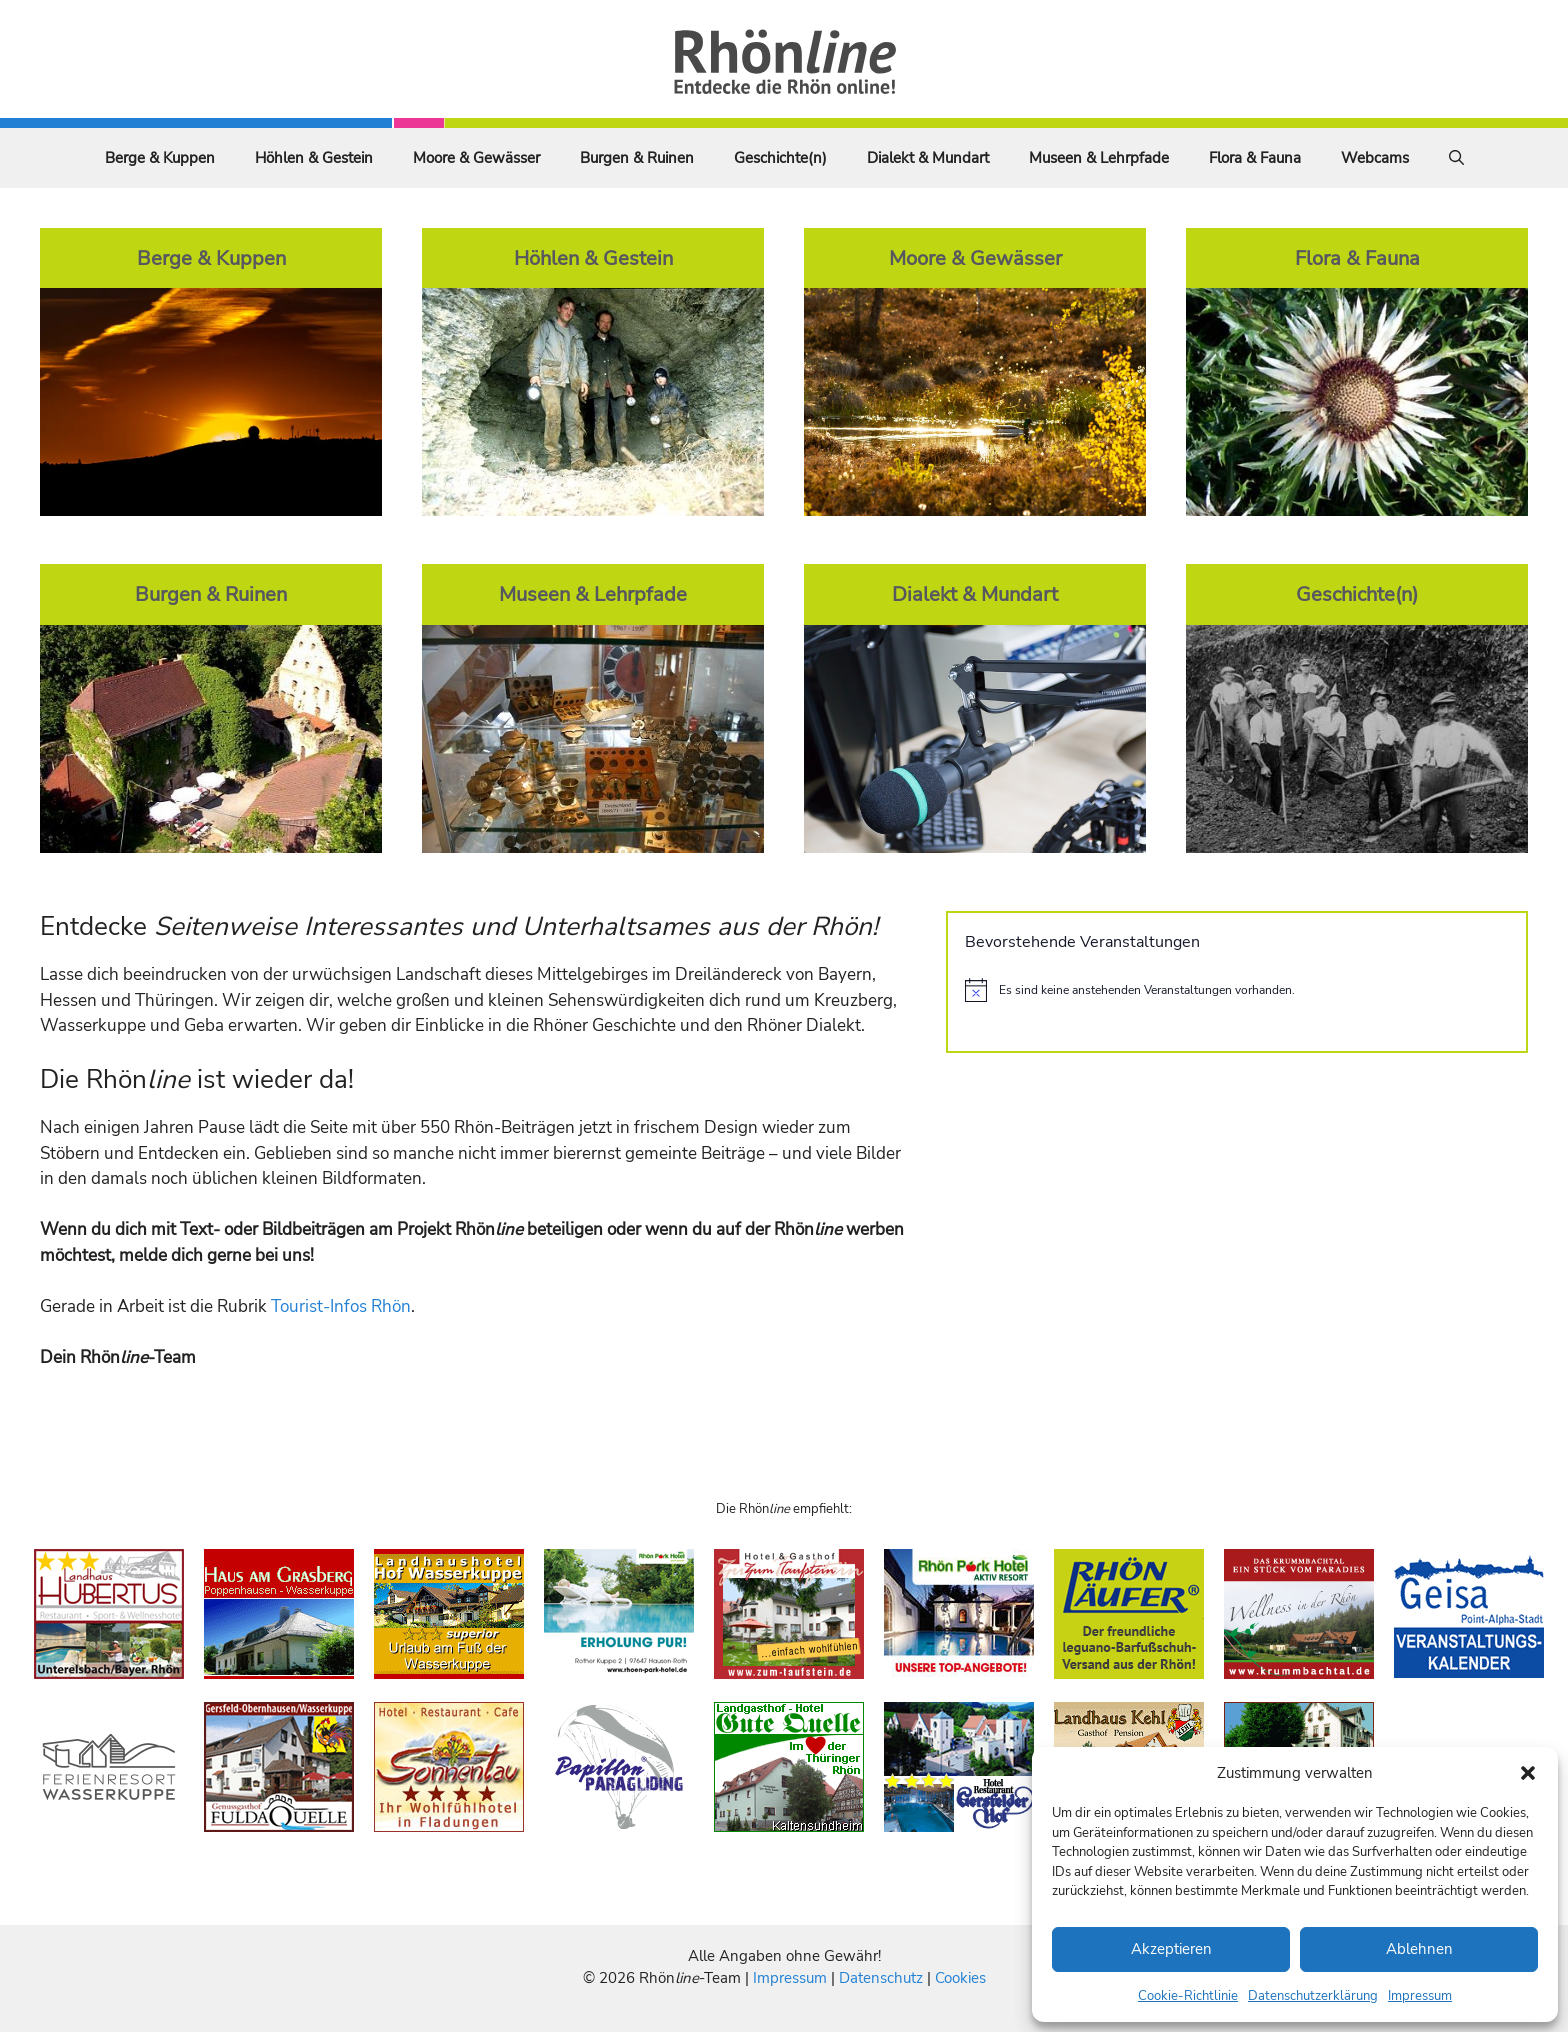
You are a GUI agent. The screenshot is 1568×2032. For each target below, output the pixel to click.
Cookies (960, 1978)
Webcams (1375, 158)
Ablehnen (1419, 1949)
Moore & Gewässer (476, 158)
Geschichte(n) (780, 158)
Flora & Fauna (1255, 158)
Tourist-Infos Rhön (341, 1306)
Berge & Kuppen (160, 158)
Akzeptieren (1171, 1949)
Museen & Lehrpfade (1099, 158)
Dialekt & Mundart (928, 158)
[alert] (1237, 990)
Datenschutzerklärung (1313, 1996)
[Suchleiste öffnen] (1456, 158)
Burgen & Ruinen (637, 158)
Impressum (1420, 1996)
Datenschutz (881, 1978)
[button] (1528, 1773)
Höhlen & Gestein (314, 158)
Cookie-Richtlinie (1188, 1996)
